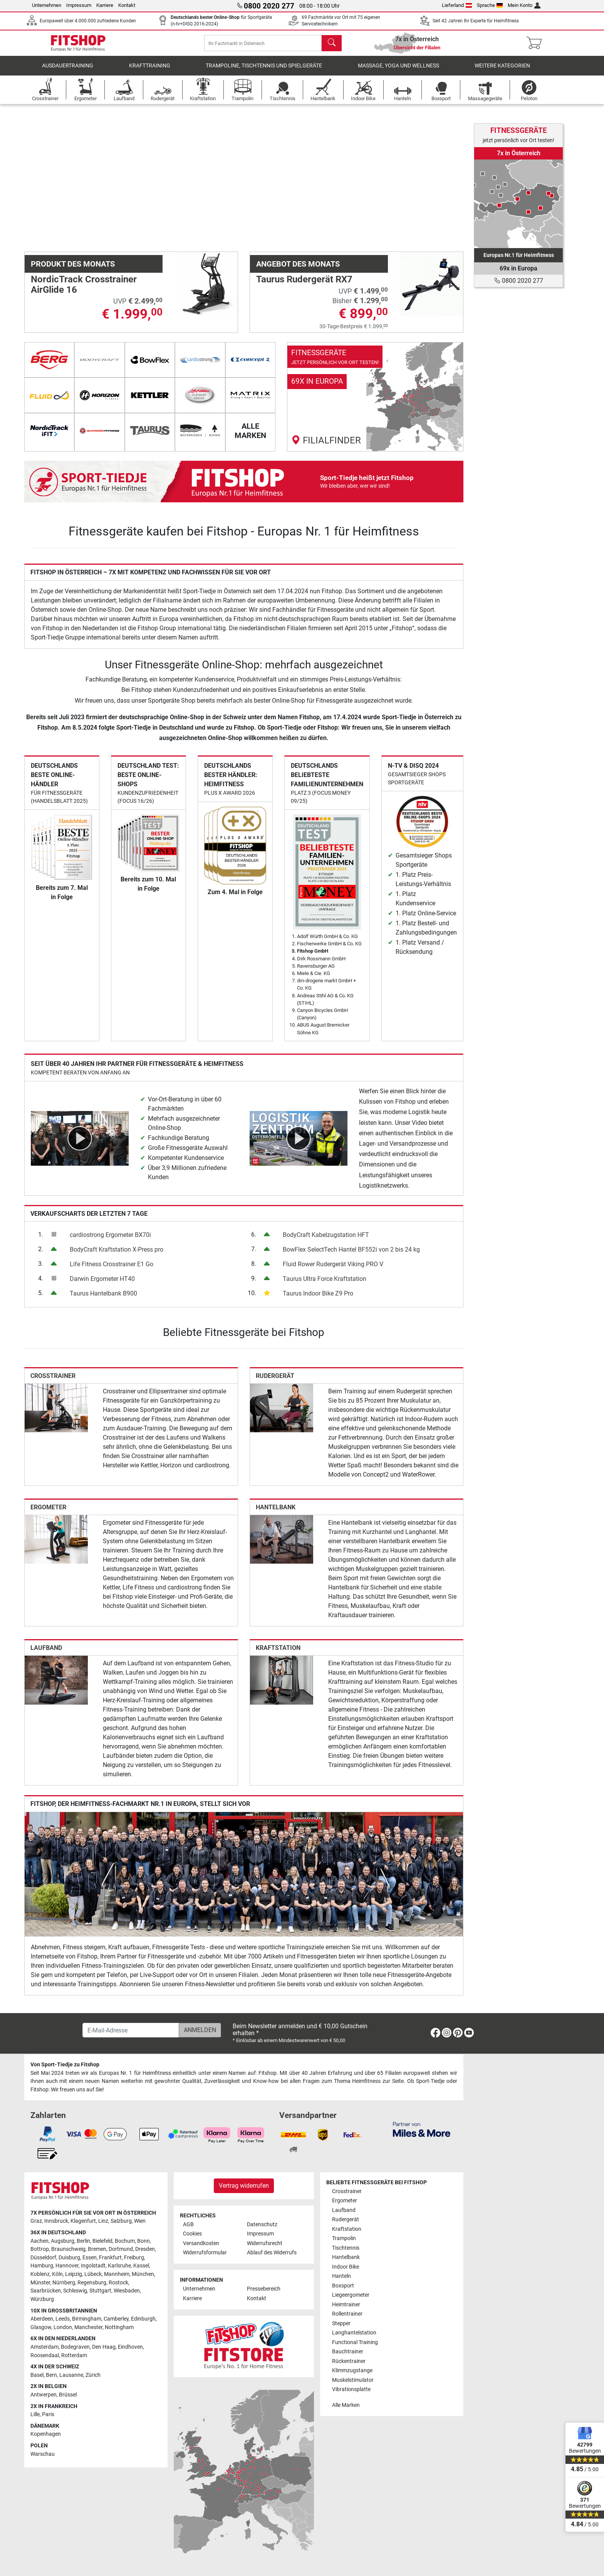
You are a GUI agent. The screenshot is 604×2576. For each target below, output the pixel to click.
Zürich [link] (93, 2375)
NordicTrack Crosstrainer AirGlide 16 (84, 289)
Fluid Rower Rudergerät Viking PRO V (333, 1269)
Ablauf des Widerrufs (272, 2253)
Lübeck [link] (93, 2274)
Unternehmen (46, 5)
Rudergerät (275, 1381)
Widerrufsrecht (264, 2243)
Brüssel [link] (68, 2394)
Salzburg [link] (121, 2221)
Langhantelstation (354, 2332)
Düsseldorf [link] (43, 2257)
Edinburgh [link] (143, 2319)
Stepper (341, 2323)
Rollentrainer (347, 2314)
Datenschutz (262, 2224)
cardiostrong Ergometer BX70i (110, 1240)
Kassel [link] (141, 2266)
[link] (375, 402)
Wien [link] (140, 2221)
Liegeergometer (350, 2295)
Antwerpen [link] (43, 2394)
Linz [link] (103, 2221)
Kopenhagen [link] (45, 2434)
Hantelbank (275, 1512)
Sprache (490, 5)
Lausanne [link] (71, 2375)
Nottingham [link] (119, 2327)
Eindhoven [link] (130, 2347)
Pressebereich (263, 2289)
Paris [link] (48, 2415)
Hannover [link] (67, 2266)
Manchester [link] (88, 2327)
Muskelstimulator (353, 2380)
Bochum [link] (125, 2241)
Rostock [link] (118, 2282)
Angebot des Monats (298, 269)
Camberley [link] (116, 2319)
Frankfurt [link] (110, 2257)
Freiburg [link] (134, 2257)
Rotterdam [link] (74, 2355)
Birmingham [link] (86, 2319)
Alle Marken (346, 2405)
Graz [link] (36, 2221)
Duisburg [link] (69, 2257)
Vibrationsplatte (351, 2389)
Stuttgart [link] (100, 2291)
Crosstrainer (53, 1381)
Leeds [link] (62, 2319)
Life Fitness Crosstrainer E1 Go (111, 1269)
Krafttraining (149, 71)
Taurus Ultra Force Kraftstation (324, 1284)
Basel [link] (37, 2375)
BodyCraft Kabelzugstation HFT (326, 1240)
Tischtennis (345, 2248)
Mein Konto (524, 5)
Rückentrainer (349, 2361)
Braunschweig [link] (68, 2249)
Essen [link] (89, 2257)
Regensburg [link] (91, 2282)
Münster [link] (40, 2282)
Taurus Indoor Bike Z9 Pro (318, 1298)
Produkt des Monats (73, 269)
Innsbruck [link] (56, 2221)
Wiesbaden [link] (127, 2291)
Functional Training (355, 2342)
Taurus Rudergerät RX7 (304, 284)
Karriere (104, 5)
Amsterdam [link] (44, 2347)
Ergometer (48, 1512)
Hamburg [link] (41, 2266)
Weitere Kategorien (502, 71)
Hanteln (341, 2276)
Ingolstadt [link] (93, 2266)
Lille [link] (35, 2415)
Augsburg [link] (62, 2241)
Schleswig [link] (75, 2291)
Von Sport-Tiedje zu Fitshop (64, 2065)
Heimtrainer (346, 2304)
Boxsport (343, 2285)
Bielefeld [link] (102, 2241)
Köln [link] (57, 2274)
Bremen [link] (97, 2249)
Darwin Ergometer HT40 (102, 1284)
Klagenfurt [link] (83, 2221)
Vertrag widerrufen (244, 2185)
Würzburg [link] (42, 2299)
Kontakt (126, 5)
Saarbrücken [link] (45, 2291)
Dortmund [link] (121, 2249)
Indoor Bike (345, 2267)
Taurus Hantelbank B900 (103, 1298)
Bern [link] (51, 2375)
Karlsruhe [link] (119, 2266)
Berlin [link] (83, 2241)
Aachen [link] (39, 2241)
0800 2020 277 (518, 280)
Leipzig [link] (73, 2274)
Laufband (46, 1653)
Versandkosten (201, 2243)
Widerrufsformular (205, 2253)
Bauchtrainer (347, 2351)
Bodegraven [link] (75, 2347)
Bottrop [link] (39, 2249)
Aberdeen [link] (41, 2319)
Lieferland (457, 5)
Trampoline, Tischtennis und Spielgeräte (264, 71)
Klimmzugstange (352, 2370)
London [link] (63, 2327)
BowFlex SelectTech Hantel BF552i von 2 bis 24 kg (351, 1255)
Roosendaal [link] (44, 2355)
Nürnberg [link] (63, 2282)
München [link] (143, 2274)
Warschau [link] (42, 2454)
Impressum (78, 5)
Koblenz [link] (40, 2274)
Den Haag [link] (104, 2347)
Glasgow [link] (40, 2327)
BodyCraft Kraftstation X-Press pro (116, 1255)
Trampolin (344, 2238)
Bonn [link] (143, 2241)
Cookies (192, 2234)
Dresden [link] (145, 2249)
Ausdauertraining (67, 71)
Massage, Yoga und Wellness (398, 71)
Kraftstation (278, 1653)
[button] (46, 180)
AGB (188, 2224)
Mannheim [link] (116, 2274)
